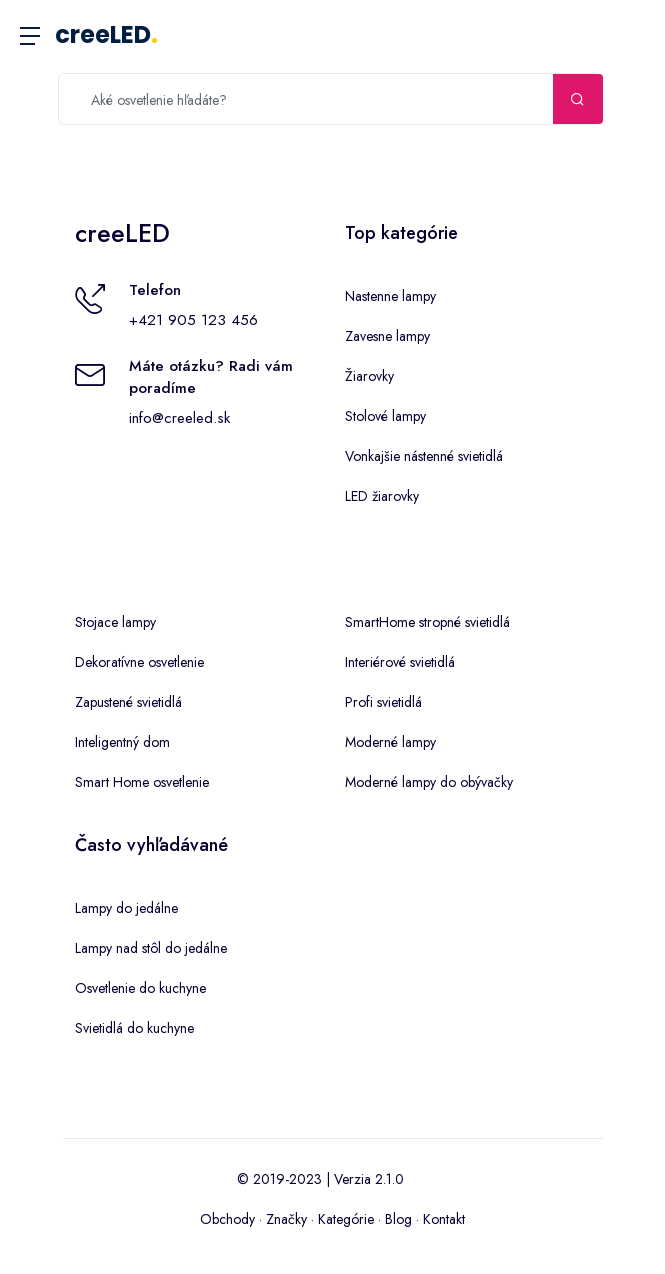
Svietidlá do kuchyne (134, 1028)
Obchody (227, 1219)
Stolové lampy (385, 416)
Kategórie (346, 1219)
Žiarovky (369, 376)
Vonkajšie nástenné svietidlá (424, 456)
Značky (286, 1219)
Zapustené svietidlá (128, 702)
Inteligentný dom (122, 742)
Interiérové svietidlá (400, 662)
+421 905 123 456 (193, 320)
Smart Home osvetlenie (142, 782)
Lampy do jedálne (126, 908)
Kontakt (444, 1219)
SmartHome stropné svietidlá (427, 622)
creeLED (106, 34)
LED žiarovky (382, 496)
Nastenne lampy (390, 296)
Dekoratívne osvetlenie (139, 662)
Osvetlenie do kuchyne (140, 988)
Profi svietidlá (383, 702)
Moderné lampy (390, 742)
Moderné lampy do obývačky (429, 782)
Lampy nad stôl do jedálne (151, 948)
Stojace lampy (115, 622)
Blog (398, 1219)
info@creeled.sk (179, 418)
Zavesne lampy (387, 336)
